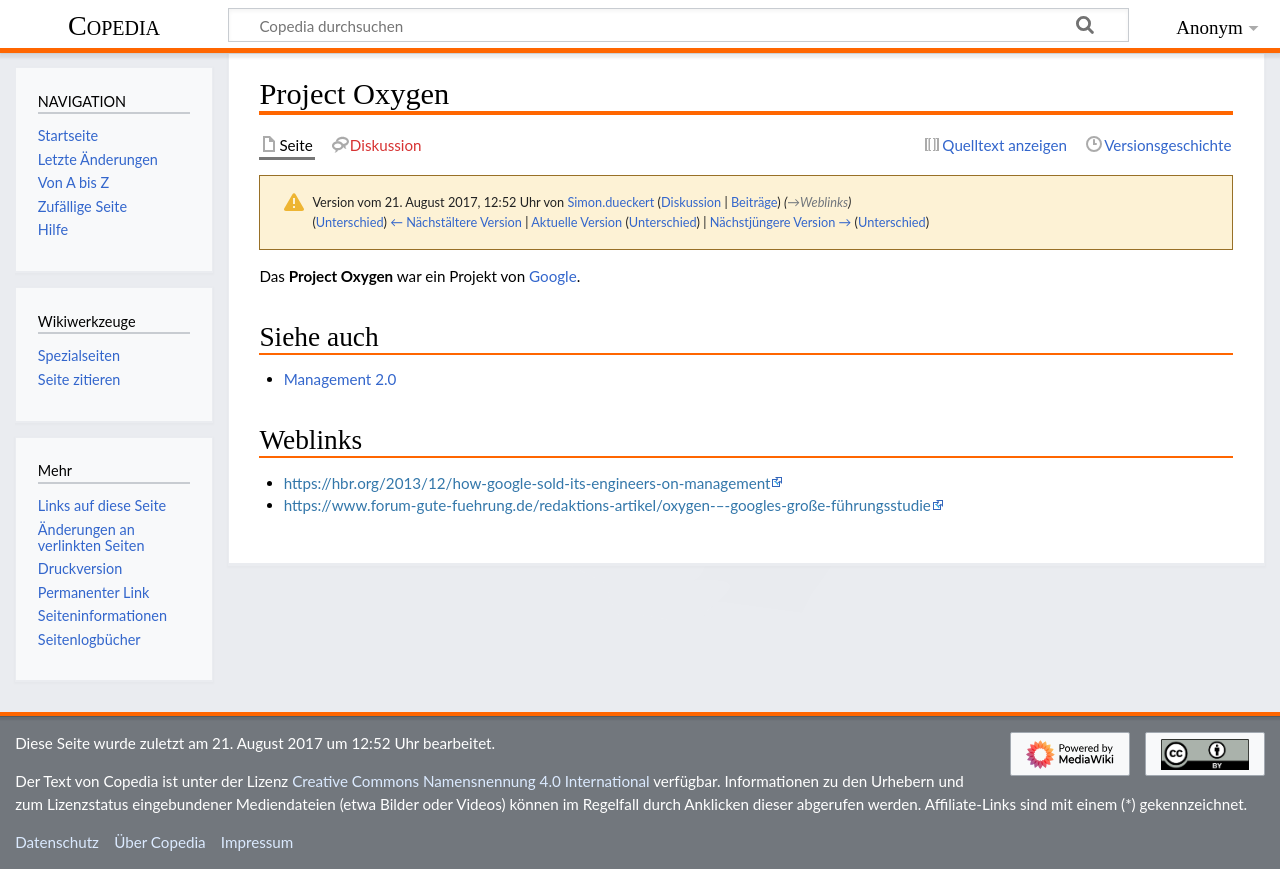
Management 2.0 (340, 379)
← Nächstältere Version (456, 222)
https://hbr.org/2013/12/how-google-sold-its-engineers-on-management (527, 483)
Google (553, 276)
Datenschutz (57, 842)
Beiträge (754, 202)
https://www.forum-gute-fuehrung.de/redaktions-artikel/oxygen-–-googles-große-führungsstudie (607, 505)
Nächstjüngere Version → (781, 222)
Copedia (114, 25)
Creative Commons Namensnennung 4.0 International (471, 781)
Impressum (257, 842)
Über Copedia (159, 842)
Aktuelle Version (576, 222)
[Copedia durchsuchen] (678, 25)
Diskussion (691, 202)
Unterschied (350, 222)
